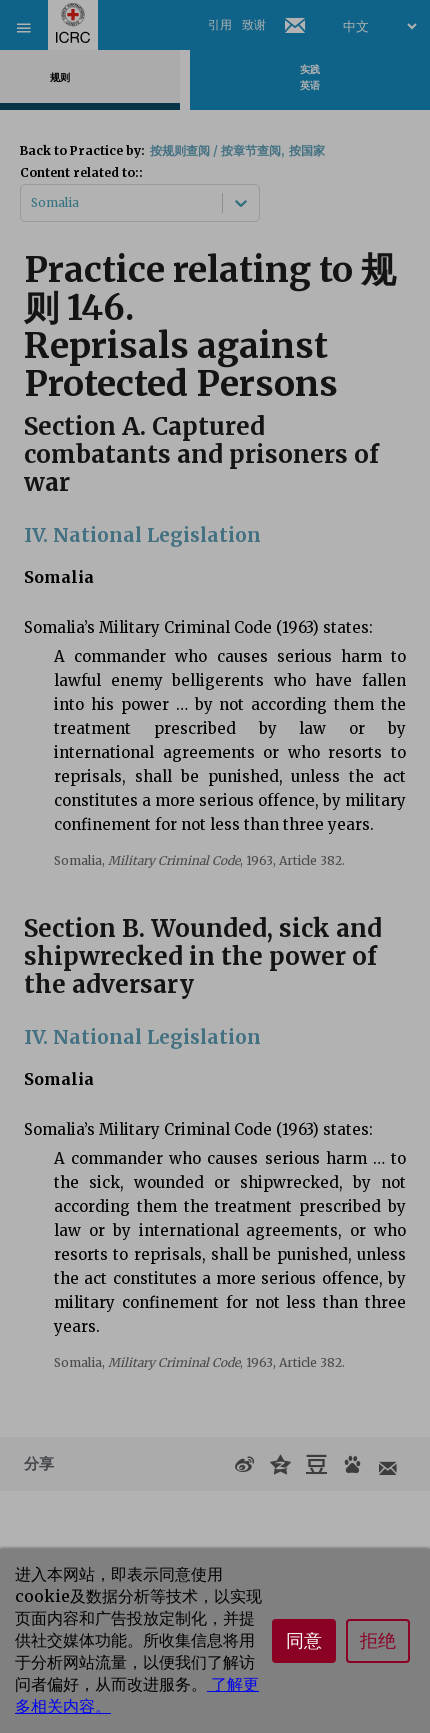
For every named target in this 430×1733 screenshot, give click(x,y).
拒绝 (378, 1641)
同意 (304, 1641)
